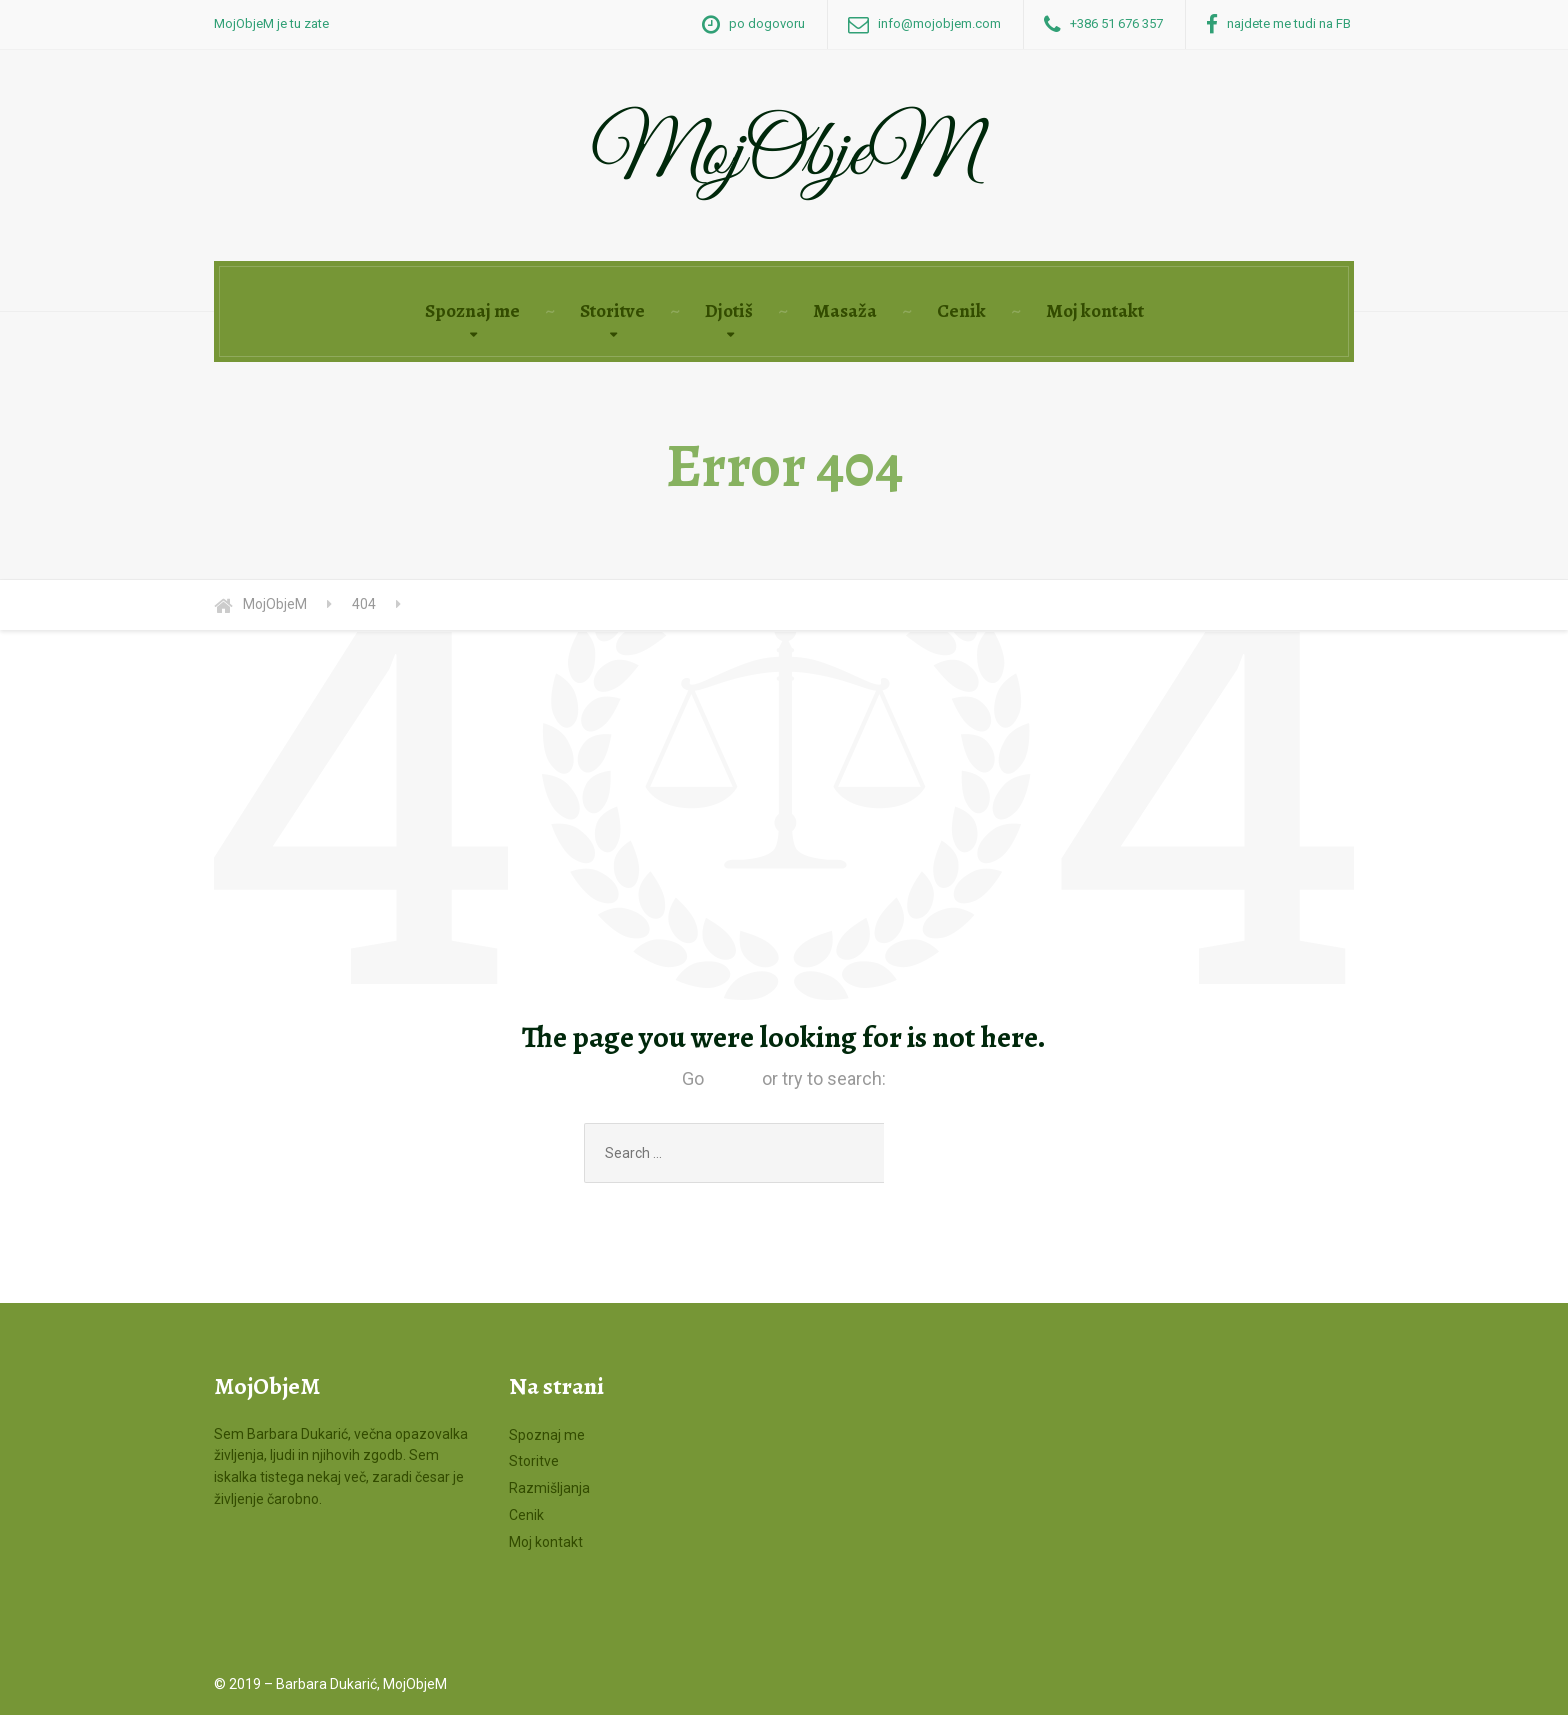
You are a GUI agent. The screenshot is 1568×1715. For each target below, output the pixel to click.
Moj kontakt (1095, 311)
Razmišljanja (549, 1488)
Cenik (961, 311)
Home (733, 1078)
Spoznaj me (472, 311)
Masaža (845, 311)
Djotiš (729, 311)
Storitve (612, 311)
